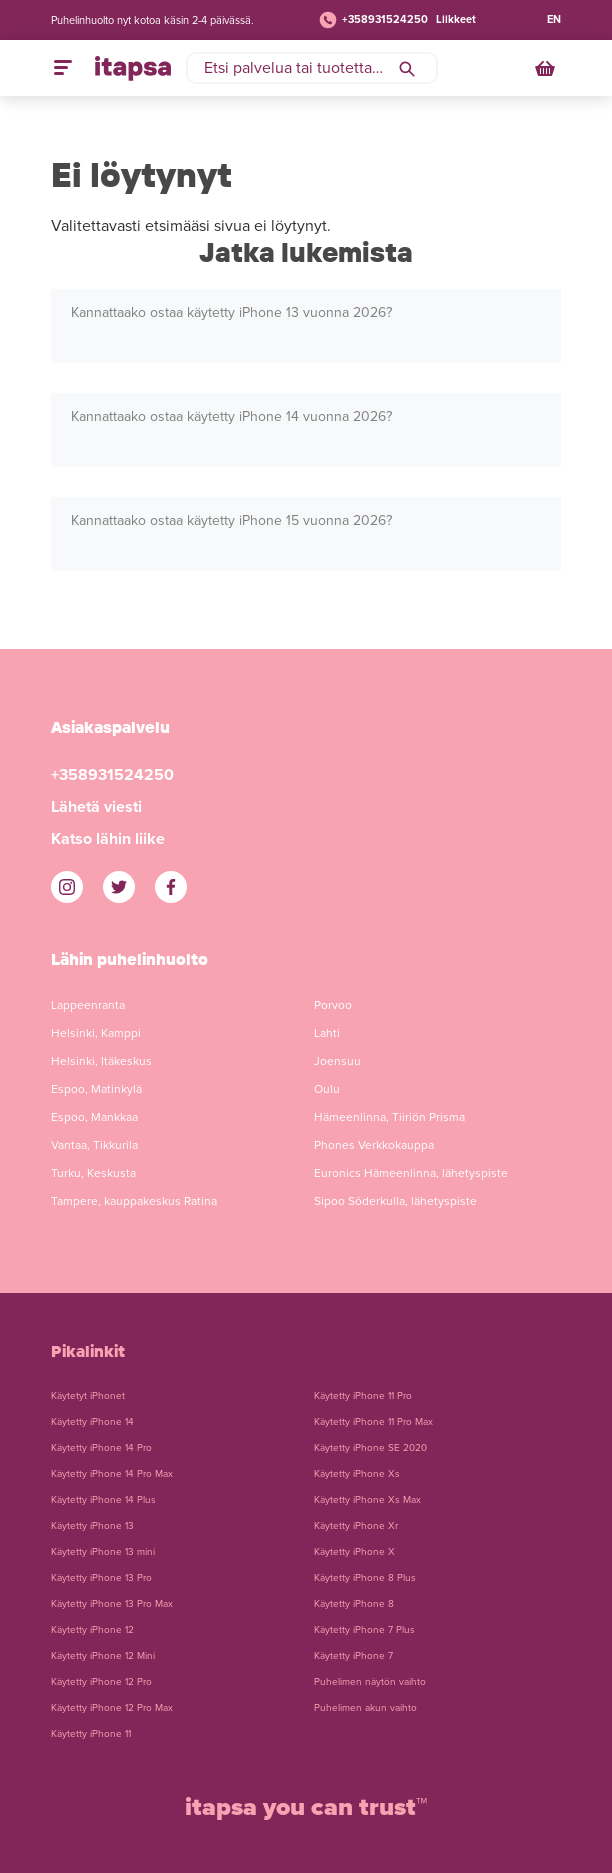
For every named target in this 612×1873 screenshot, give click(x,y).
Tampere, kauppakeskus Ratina (134, 1201)
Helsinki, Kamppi (96, 1033)
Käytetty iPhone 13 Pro (101, 1578)
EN (554, 19)
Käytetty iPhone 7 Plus (364, 1630)
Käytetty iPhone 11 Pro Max (373, 1422)
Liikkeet (456, 19)
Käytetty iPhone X (354, 1552)
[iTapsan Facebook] (171, 887)
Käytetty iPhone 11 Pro (363, 1396)
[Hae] (407, 68)
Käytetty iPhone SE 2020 (370, 1448)
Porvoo (333, 1005)
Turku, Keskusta (93, 1173)
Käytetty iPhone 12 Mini (103, 1656)
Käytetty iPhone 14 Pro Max (112, 1474)
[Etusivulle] (133, 68)
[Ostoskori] (547, 68)
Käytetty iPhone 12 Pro (101, 1682)
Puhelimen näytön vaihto (370, 1682)
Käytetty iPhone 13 (92, 1526)
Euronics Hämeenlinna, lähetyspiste (411, 1173)
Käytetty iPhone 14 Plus (103, 1500)
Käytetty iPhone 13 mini (103, 1552)
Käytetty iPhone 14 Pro (101, 1448)
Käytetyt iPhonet (88, 1396)
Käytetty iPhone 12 (92, 1630)
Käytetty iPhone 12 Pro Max (112, 1708)
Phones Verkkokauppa (374, 1145)
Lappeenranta (88, 1005)
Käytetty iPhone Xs (357, 1474)
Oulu (327, 1089)
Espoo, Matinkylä (96, 1089)
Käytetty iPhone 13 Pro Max (112, 1604)
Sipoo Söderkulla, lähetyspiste (395, 1201)
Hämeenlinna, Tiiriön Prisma (389, 1117)
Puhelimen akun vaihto (365, 1708)
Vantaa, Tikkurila (94, 1145)
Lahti (327, 1033)
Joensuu (337, 1061)
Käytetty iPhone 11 (91, 1734)
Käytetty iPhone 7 (353, 1656)
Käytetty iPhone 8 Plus (365, 1578)
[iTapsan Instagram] (67, 887)
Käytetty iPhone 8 (354, 1604)
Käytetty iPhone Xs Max (367, 1500)
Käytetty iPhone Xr (356, 1526)
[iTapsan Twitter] (119, 887)
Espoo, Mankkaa (94, 1117)
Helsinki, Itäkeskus (101, 1061)
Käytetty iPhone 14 (92, 1422)
